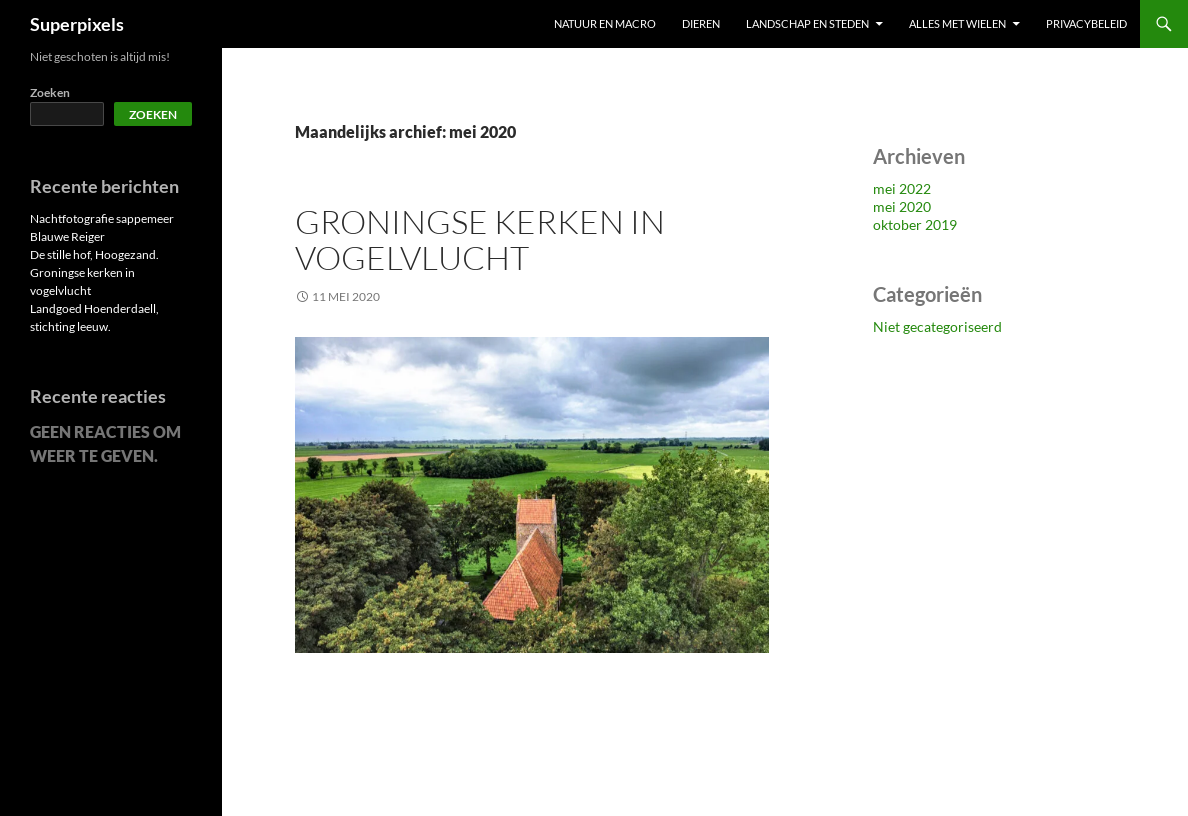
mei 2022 (902, 188)
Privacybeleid (1086, 23)
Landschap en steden (807, 23)
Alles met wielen (957, 23)
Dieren (701, 23)
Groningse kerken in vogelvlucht (480, 239)
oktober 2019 (915, 224)
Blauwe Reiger (67, 236)
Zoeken (50, 92)
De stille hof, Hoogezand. (94, 254)
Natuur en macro (605, 23)
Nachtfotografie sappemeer (102, 218)
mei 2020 (902, 206)
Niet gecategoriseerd (937, 326)
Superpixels (77, 24)
